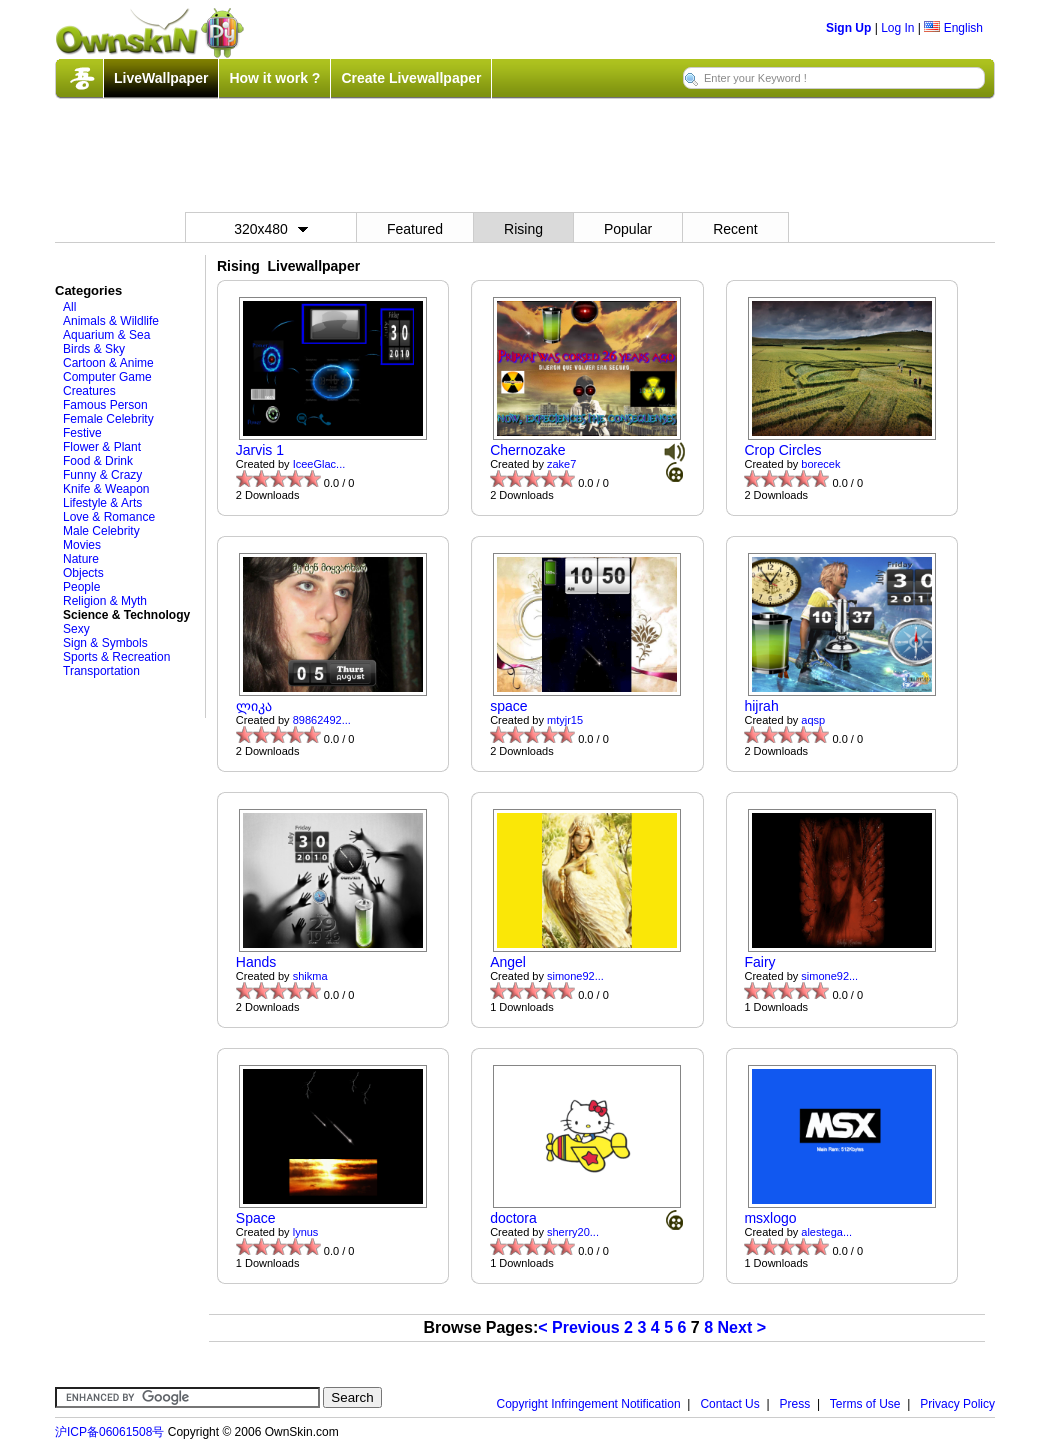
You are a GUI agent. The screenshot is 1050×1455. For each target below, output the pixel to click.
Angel (508, 962)
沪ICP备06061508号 (109, 1432)
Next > (742, 1327)
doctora (513, 1218)
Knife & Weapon (106, 489)
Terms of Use (865, 1404)
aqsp (813, 720)
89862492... (322, 720)
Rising (523, 229)
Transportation (101, 671)
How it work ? (274, 78)
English (953, 28)
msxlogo (770, 1218)
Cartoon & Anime (108, 363)
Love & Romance (109, 517)
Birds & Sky (94, 349)
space (508, 706)
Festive (82, 433)
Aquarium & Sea (106, 335)
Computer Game (107, 377)
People (81, 587)
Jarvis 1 (260, 450)
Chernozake (528, 450)
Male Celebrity (101, 531)
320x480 (271, 229)
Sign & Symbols (105, 643)
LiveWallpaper (161, 78)
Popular (628, 229)
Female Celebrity (108, 419)
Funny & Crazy (102, 475)
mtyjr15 (565, 720)
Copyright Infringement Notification (589, 1404)
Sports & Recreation (116, 657)
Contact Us (729, 1404)
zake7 (561, 464)
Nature (81, 559)
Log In (897, 28)
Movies (82, 545)
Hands (256, 962)
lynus (306, 1232)
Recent (735, 229)
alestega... (826, 1232)
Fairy (759, 962)
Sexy (76, 629)
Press (795, 1404)
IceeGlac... (319, 464)
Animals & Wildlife (111, 321)
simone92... (575, 976)
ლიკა (254, 706)
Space (256, 1218)
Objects (83, 573)
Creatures (89, 391)
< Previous (578, 1327)
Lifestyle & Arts (102, 503)
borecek (820, 464)
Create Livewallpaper (411, 78)
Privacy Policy (957, 1404)
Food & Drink (98, 461)
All (69, 307)
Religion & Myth (105, 601)
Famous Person (105, 405)
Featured (415, 229)
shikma (310, 976)
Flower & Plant (102, 447)
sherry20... (573, 1232)
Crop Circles (782, 450)
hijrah (761, 706)
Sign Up (848, 28)
